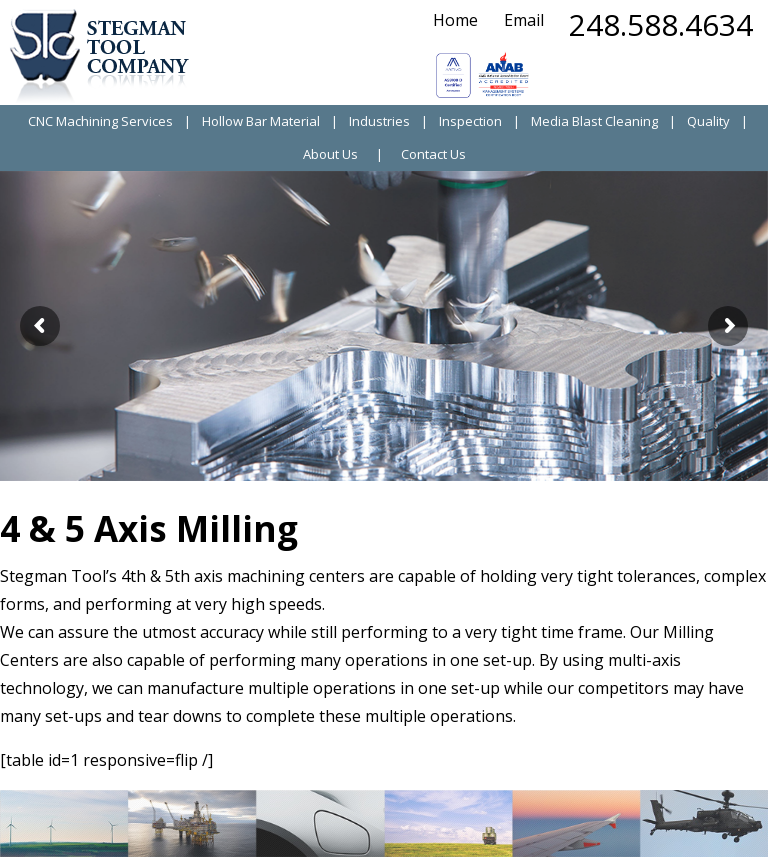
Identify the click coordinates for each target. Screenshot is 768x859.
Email (524, 20)
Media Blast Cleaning (594, 121)
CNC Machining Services (100, 121)
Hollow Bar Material (261, 121)
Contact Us (433, 154)
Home (455, 20)
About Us (330, 154)
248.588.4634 (661, 24)
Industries (379, 121)
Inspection (470, 121)
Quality (708, 121)
